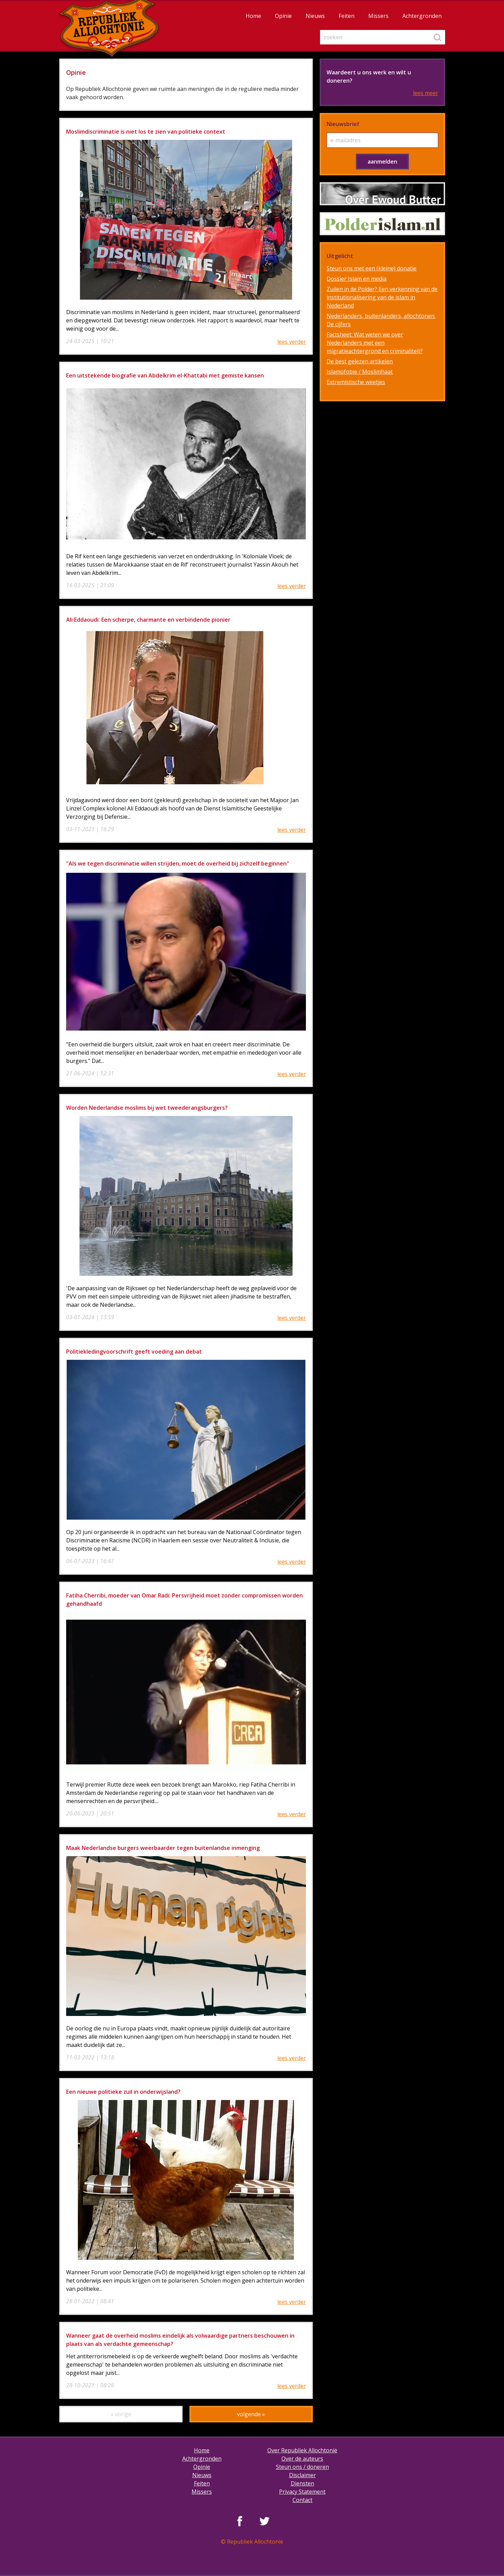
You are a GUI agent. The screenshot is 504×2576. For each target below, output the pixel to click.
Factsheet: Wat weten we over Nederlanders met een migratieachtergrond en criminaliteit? (375, 343)
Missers (378, 16)
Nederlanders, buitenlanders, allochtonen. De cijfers (381, 320)
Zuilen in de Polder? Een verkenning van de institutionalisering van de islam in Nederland (382, 297)
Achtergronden (422, 16)
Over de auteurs (302, 2458)
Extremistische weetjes (356, 382)
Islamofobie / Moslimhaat (360, 371)
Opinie (283, 16)
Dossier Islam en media (357, 278)
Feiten (346, 16)
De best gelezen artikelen (360, 361)
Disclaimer (302, 2475)
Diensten (302, 2483)
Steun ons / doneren (302, 2467)
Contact (302, 2500)
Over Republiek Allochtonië (302, 2450)
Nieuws (315, 16)
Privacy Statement (302, 2491)
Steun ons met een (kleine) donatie (371, 268)
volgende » (251, 2414)
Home (253, 16)
